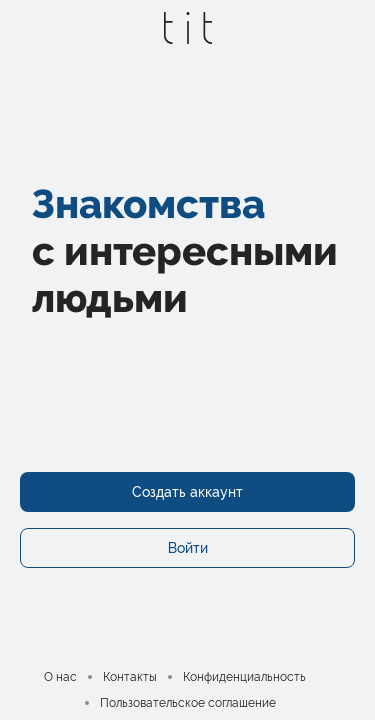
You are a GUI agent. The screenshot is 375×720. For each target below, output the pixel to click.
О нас (60, 677)
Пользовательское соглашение (188, 703)
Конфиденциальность (244, 677)
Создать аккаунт (187, 492)
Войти (188, 548)
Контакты (130, 677)
